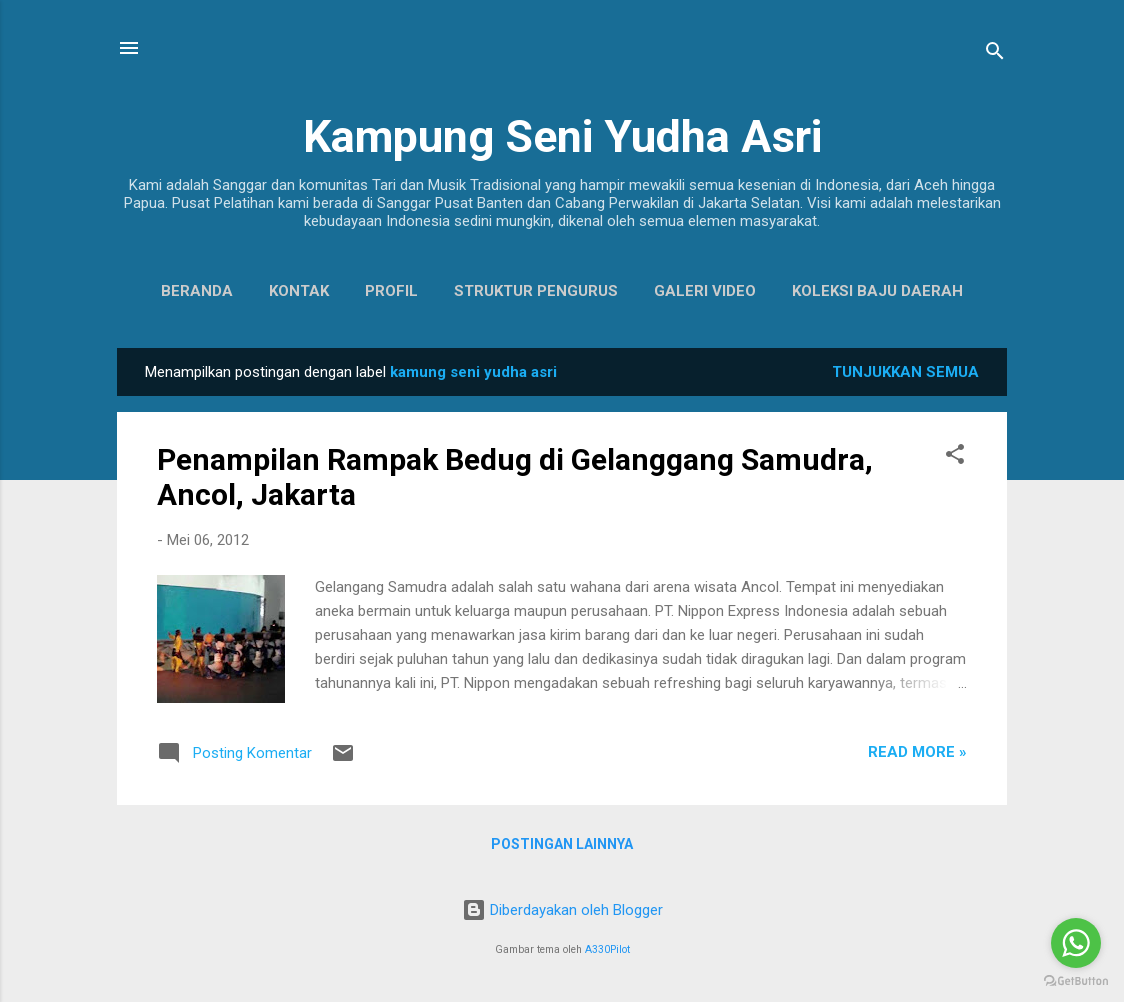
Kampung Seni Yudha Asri (562, 136)
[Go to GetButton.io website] (1076, 981)
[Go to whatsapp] (1076, 943)
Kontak (299, 291)
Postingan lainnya (562, 844)
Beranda (197, 291)
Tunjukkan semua (905, 372)
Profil (391, 291)
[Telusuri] (995, 54)
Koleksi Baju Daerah (877, 291)
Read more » (917, 752)
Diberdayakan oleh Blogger (562, 910)
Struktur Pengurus (536, 291)
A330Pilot (607, 949)
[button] (955, 457)
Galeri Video (705, 291)
